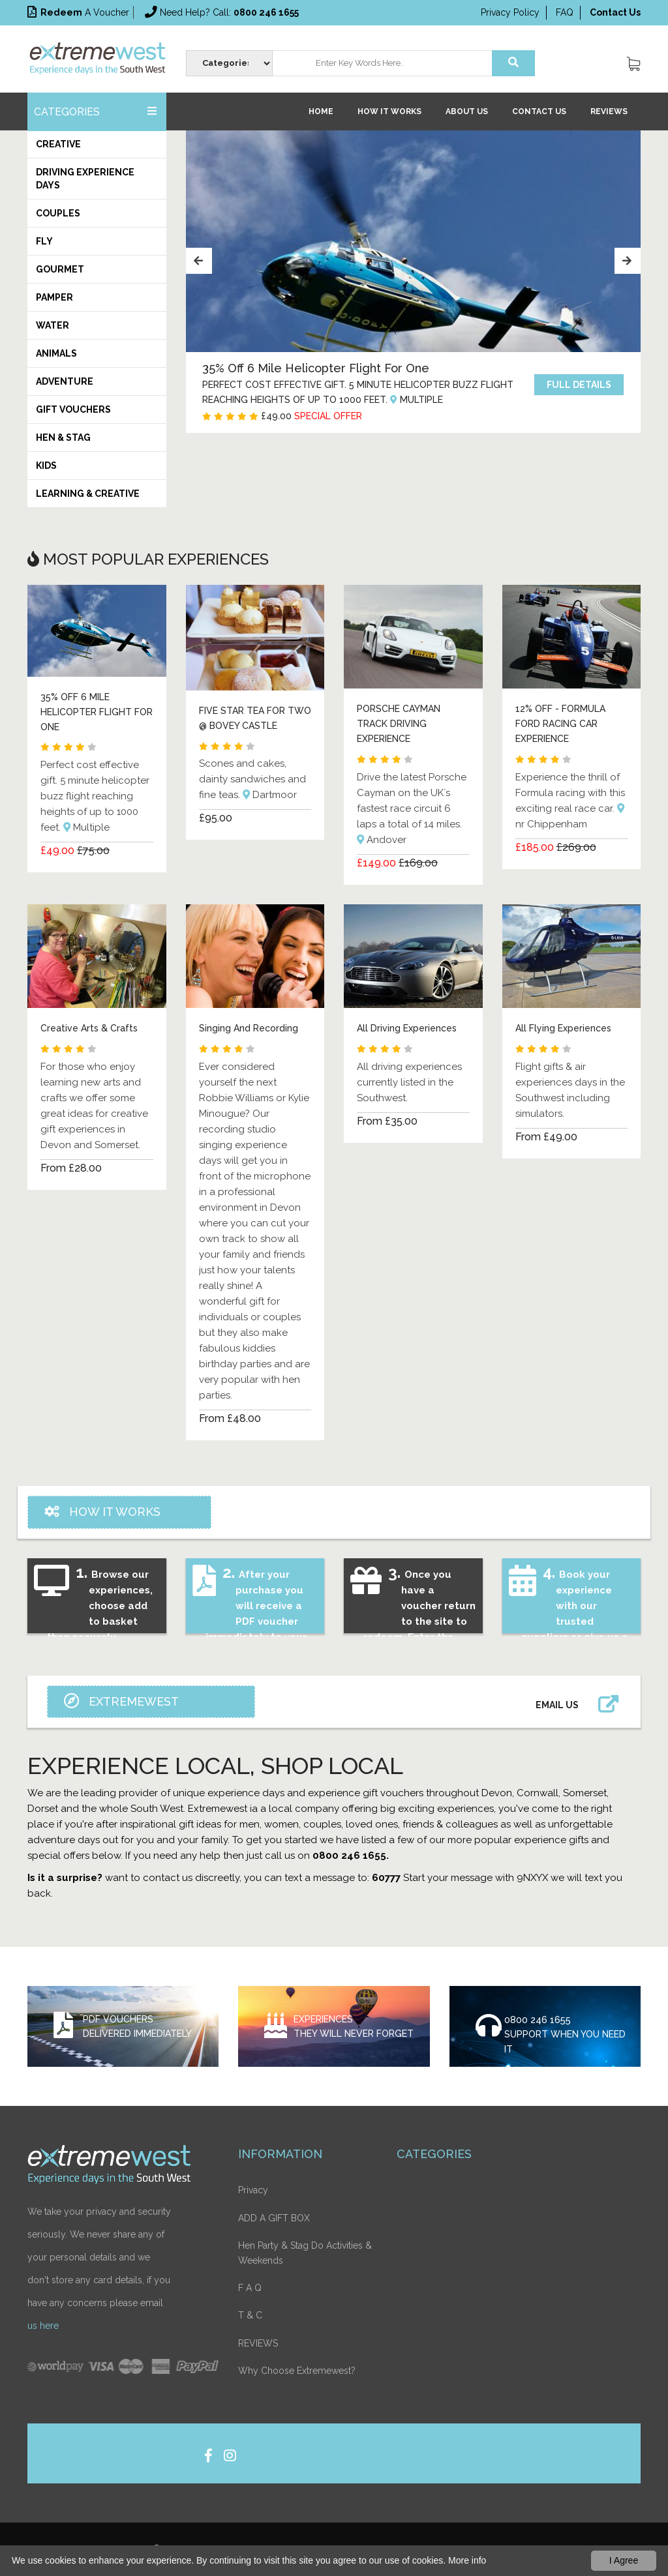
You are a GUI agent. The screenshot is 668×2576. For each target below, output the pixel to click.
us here (43, 2324)
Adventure (64, 381)
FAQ (564, 12)
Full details (579, 391)
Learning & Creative (88, 493)
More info (467, 2560)
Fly (44, 241)
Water (52, 325)
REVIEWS (609, 111)
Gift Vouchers (73, 409)
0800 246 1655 (537, 2018)
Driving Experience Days (85, 178)
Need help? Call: (222, 12)
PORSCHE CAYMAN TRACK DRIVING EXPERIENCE (398, 723)
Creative (58, 144)
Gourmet (60, 269)
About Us (467, 111)
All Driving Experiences (407, 1027)
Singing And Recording (248, 1027)
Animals (56, 353)
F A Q (250, 2286)
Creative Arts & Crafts (89, 1027)
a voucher (78, 12)
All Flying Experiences (563, 1027)
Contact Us (539, 111)
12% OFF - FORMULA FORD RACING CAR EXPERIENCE (560, 723)
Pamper (54, 297)
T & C (250, 2314)
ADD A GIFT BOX (274, 2217)
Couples (58, 213)
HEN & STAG (63, 437)
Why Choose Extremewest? (297, 2369)
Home (321, 111)
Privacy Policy (510, 12)
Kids (46, 465)
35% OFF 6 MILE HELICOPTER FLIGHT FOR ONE (96, 712)
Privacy (253, 2189)
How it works (389, 111)
